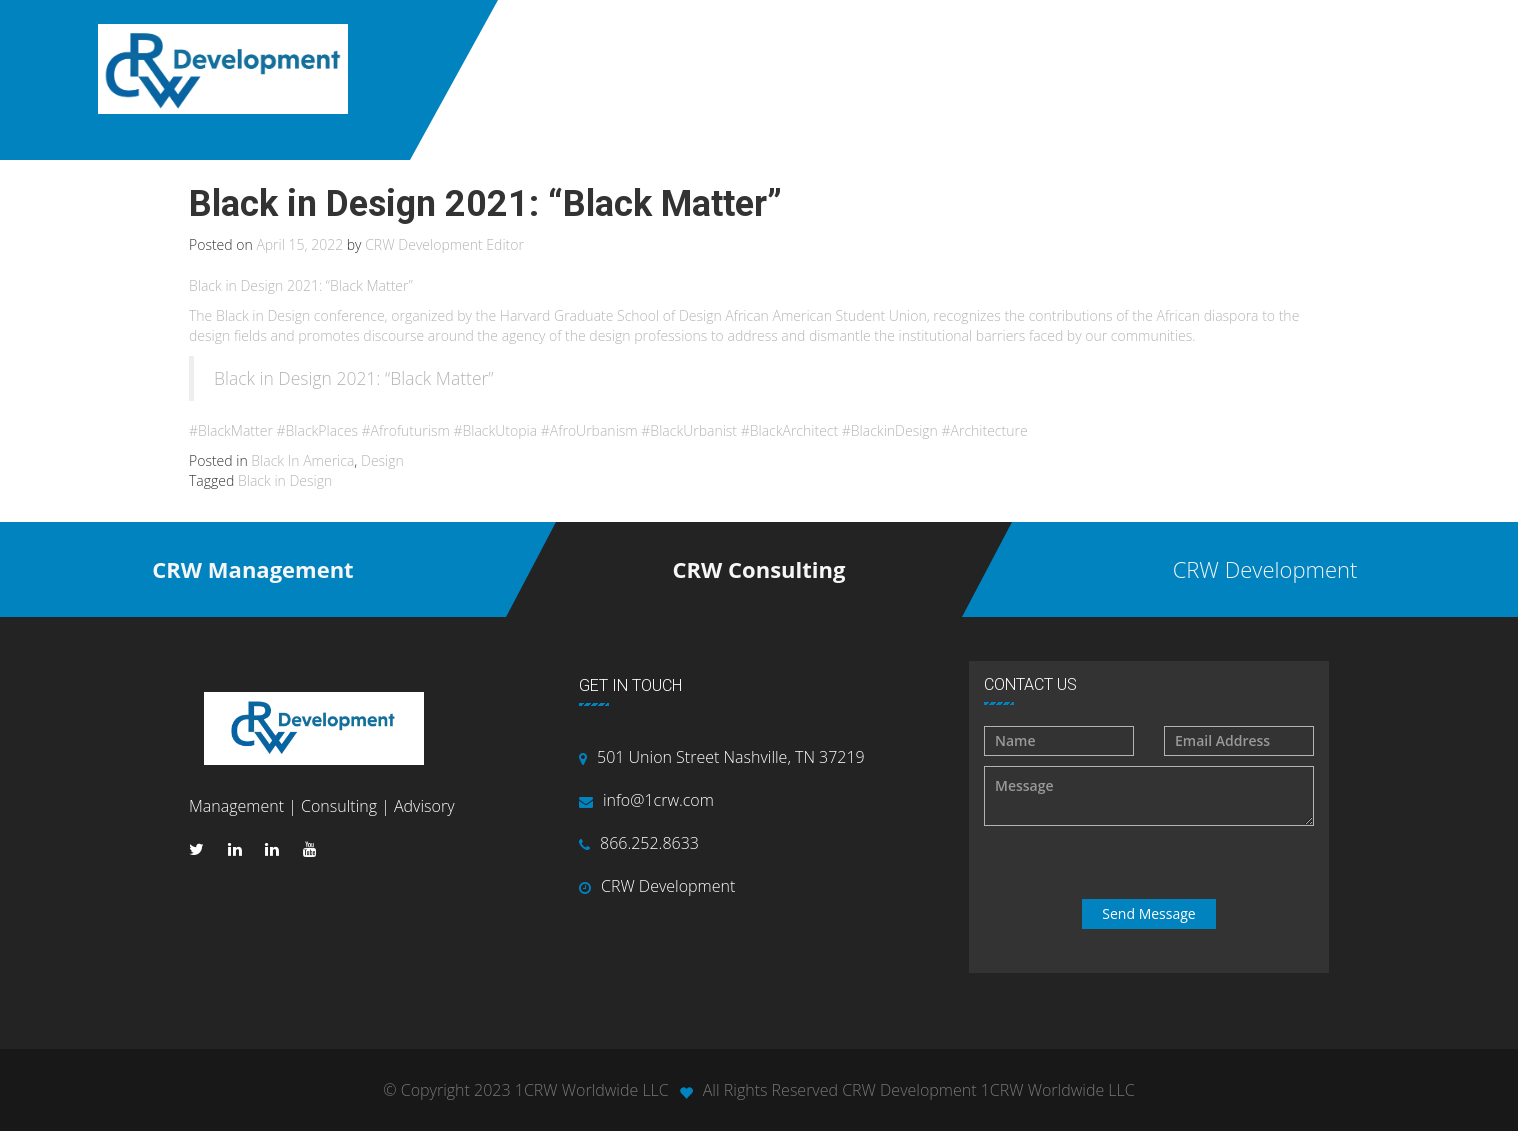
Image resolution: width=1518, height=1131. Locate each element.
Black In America (302, 460)
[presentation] (1151, 863)
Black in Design (285, 480)
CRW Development (668, 886)
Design (382, 460)
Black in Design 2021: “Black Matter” (354, 378)
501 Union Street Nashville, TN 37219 (731, 757)
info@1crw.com (658, 800)
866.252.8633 (649, 843)
